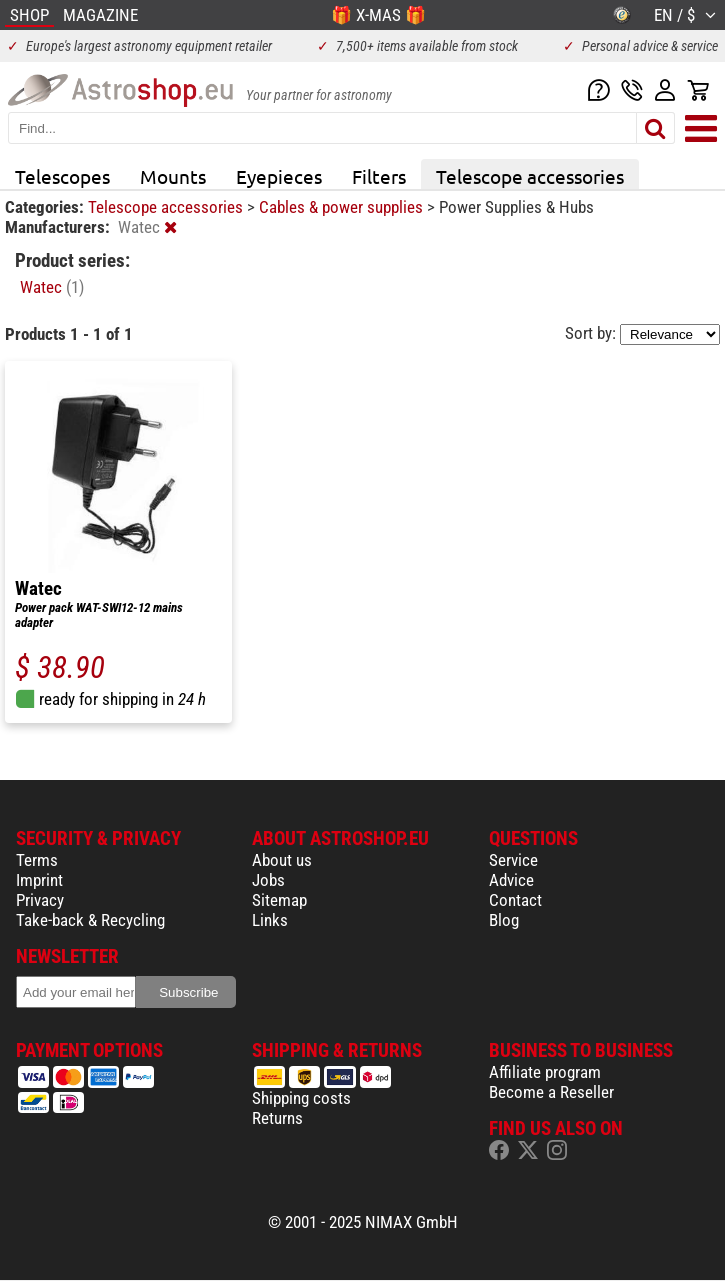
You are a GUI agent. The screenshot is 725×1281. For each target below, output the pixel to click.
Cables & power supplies (343, 207)
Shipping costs (301, 1098)
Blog (504, 920)
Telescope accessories (530, 176)
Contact (515, 900)
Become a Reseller (551, 1092)
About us (282, 860)
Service (513, 860)
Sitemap (279, 900)
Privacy (40, 900)
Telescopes (62, 176)
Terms (37, 860)
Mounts (173, 176)
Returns (277, 1118)
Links (270, 920)
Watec (52, 287)
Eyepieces (279, 176)
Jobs (268, 880)
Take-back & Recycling (90, 920)
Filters (379, 176)
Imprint (39, 880)
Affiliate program (545, 1072)
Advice (511, 880)
